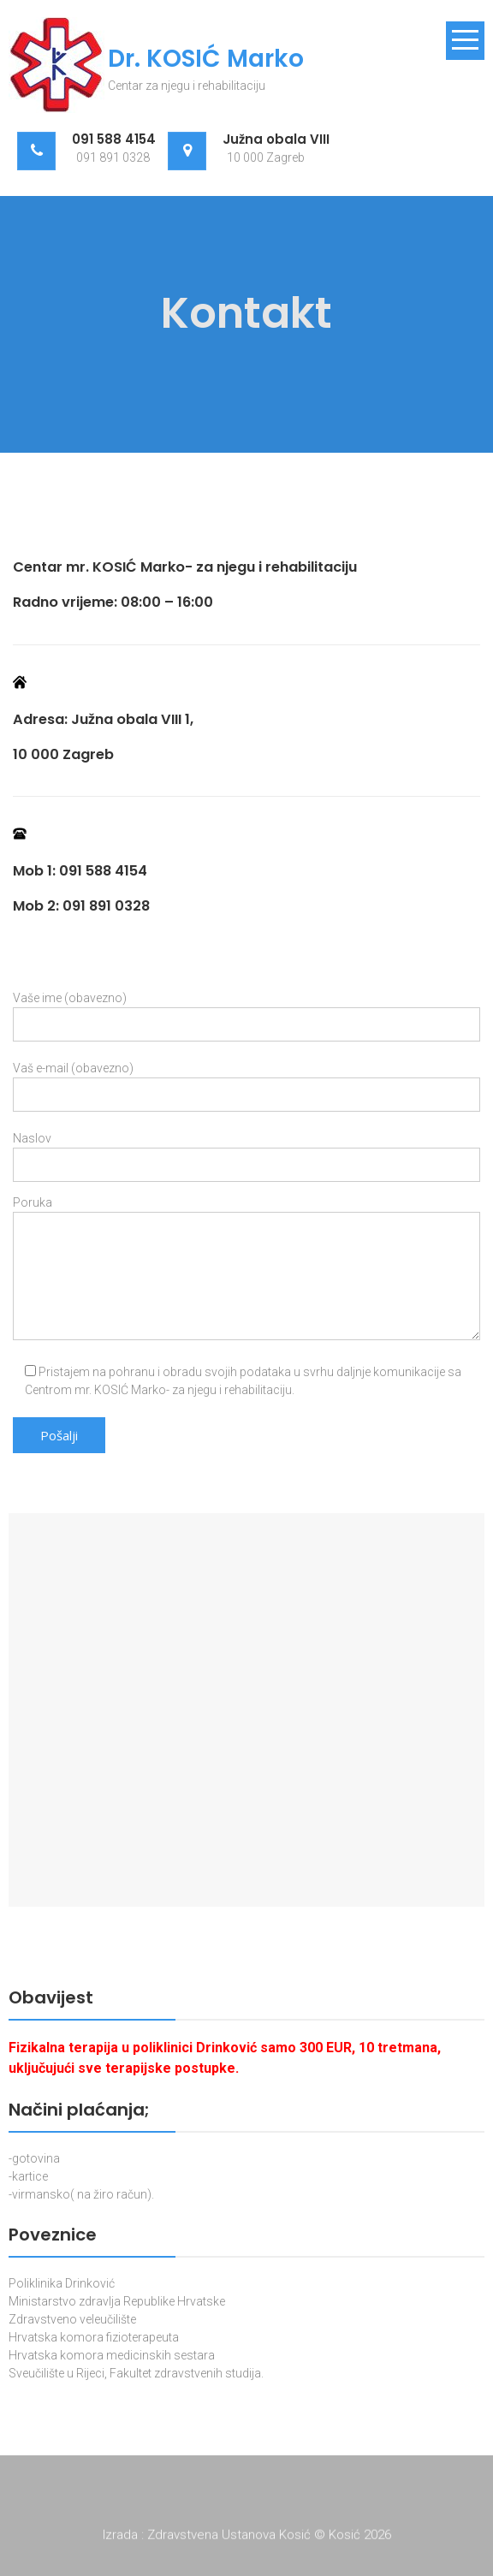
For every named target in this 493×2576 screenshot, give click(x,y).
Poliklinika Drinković (62, 2283)
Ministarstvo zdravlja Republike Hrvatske (117, 2301)
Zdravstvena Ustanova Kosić (230, 2537)
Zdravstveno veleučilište (72, 2319)
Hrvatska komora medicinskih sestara (112, 2355)
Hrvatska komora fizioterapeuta (94, 2337)
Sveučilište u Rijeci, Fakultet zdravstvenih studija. (136, 2373)
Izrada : (125, 2537)
